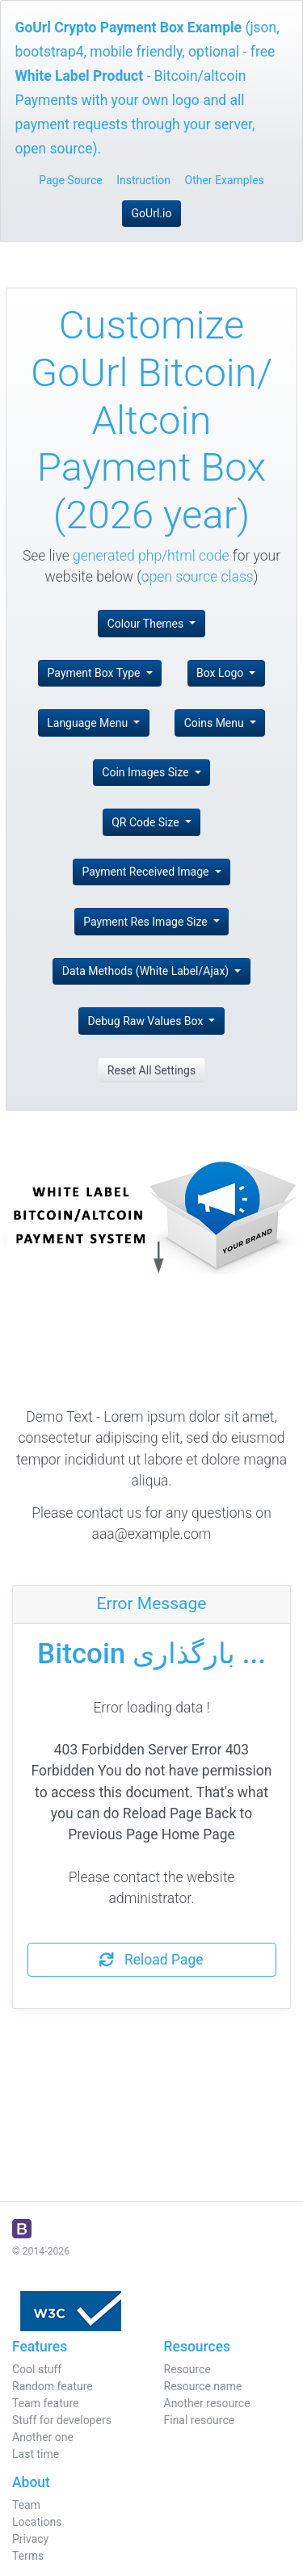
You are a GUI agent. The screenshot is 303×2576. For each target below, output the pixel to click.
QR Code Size (147, 822)
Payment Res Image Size (146, 921)
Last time (35, 2454)
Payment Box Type (95, 672)
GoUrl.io (152, 213)
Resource (187, 2369)
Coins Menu (215, 722)
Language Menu (88, 722)
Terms (28, 2555)
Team (26, 2504)
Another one (43, 2437)
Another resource (207, 2403)
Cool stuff (36, 2369)
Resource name (203, 2386)
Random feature (52, 2386)
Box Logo (221, 672)
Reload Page (151, 1960)
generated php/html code (151, 556)
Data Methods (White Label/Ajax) (147, 970)
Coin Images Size (146, 772)
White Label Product (79, 76)
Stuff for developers (62, 2420)
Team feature (45, 2403)
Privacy (30, 2538)
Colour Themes (147, 623)
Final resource (199, 2420)
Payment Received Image (147, 871)
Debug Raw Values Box (147, 1021)
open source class (197, 577)
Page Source (71, 180)
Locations (36, 2521)
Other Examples (224, 180)
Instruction (143, 180)
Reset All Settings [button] (151, 1070)
